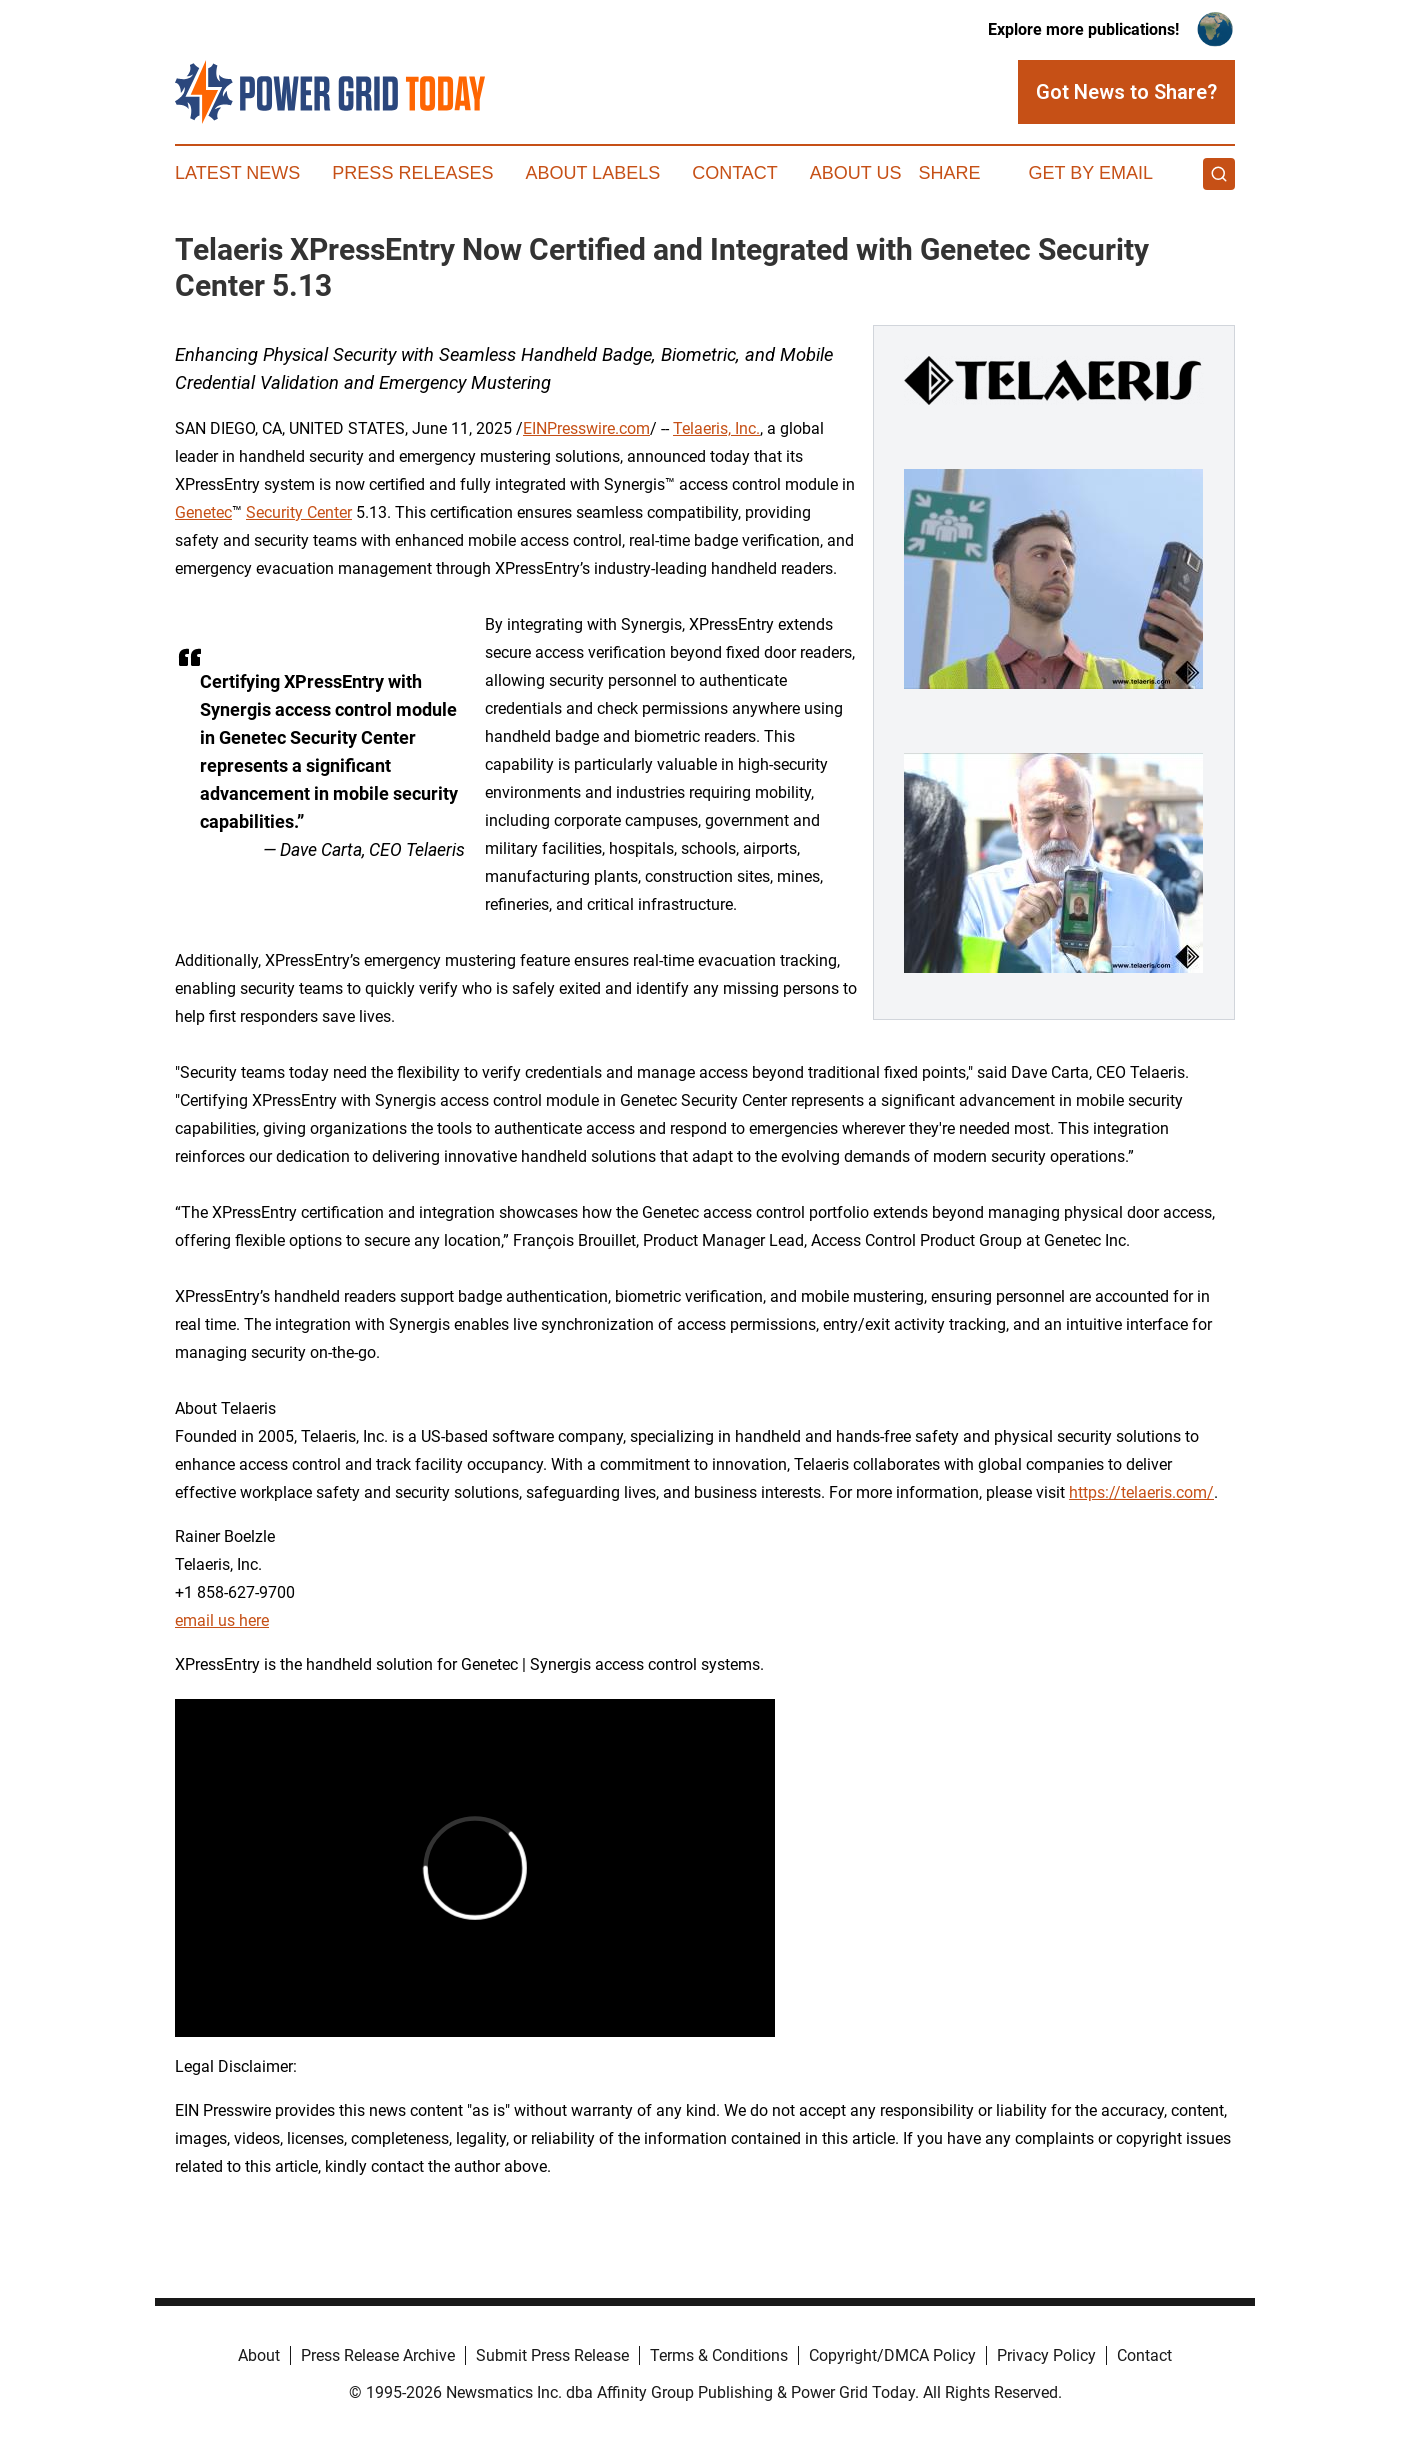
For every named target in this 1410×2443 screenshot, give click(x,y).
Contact (735, 173)
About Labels (592, 173)
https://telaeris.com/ (1141, 1492)
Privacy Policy (1046, 2355)
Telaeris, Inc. (716, 428)
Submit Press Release (552, 2355)
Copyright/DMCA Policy (892, 2355)
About (259, 2355)
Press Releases (412, 173)
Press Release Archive (378, 2355)
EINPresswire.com (586, 428)
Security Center (299, 512)
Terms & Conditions (719, 2355)
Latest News (237, 173)
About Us (856, 173)
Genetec (203, 512)
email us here (222, 1620)
